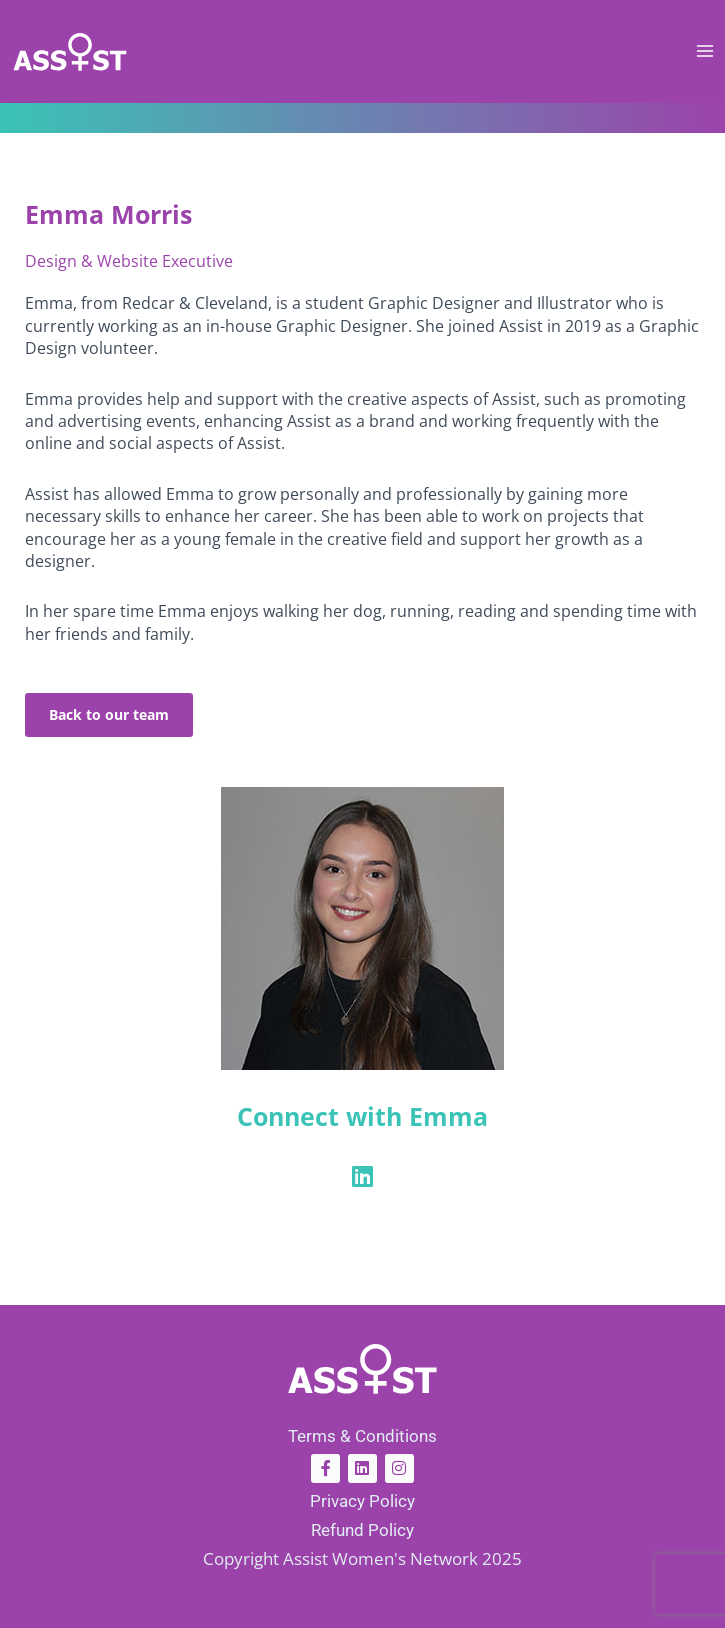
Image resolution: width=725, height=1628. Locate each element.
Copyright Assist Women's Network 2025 (362, 1558)
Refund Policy (362, 1530)
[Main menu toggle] (705, 51)
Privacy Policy (362, 1501)
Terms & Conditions (362, 1436)
